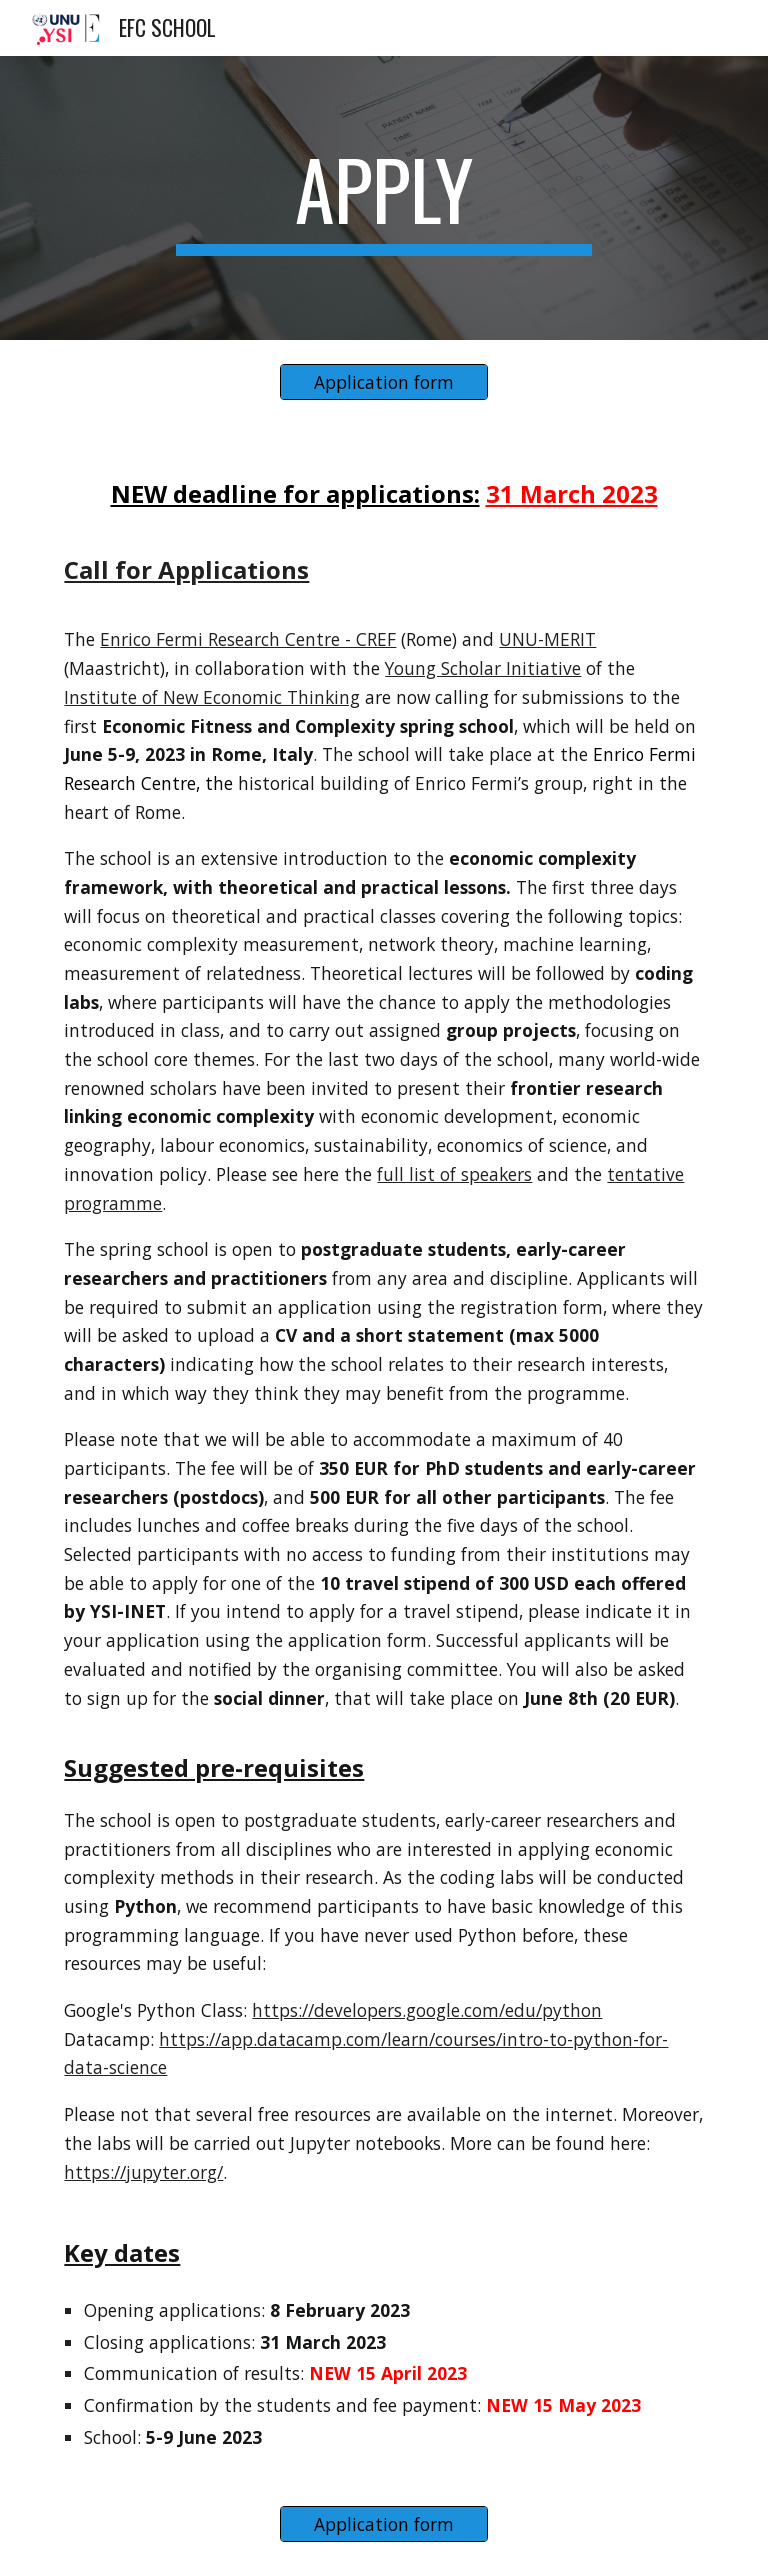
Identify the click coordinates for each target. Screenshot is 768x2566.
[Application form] (383, 382)
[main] (383, 198)
